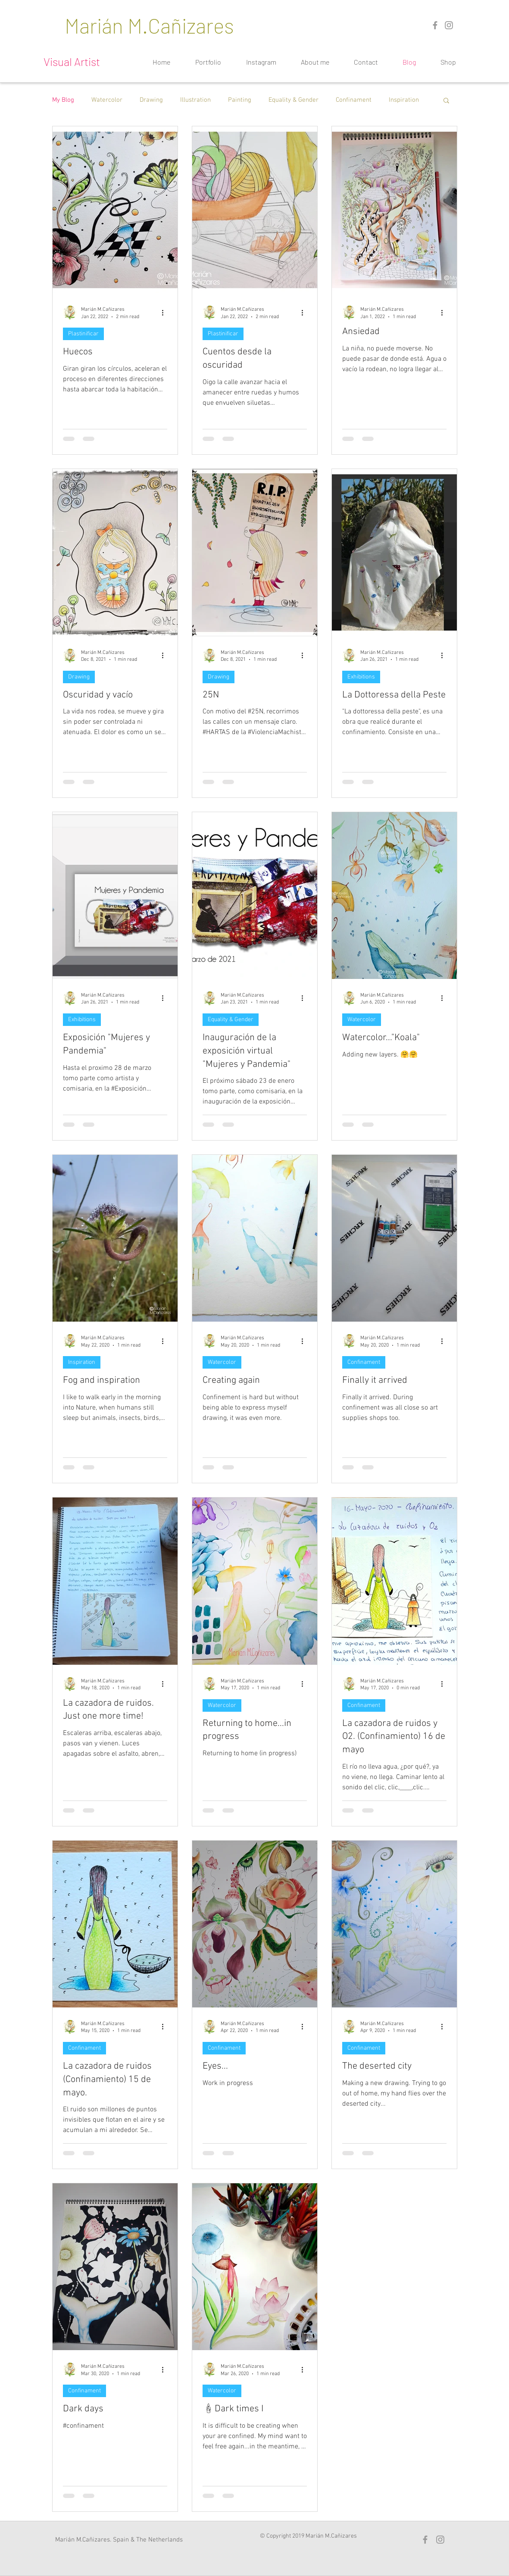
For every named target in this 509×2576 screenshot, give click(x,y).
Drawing (151, 100)
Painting (239, 100)
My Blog (63, 100)
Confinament (354, 100)
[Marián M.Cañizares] (150, 25)
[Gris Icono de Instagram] (448, 25)
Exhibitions (361, 677)
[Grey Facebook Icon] (435, 25)
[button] (446, 101)
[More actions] (166, 312)
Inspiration (404, 100)
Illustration (195, 100)
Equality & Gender (294, 100)
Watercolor (106, 100)
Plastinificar (83, 334)
